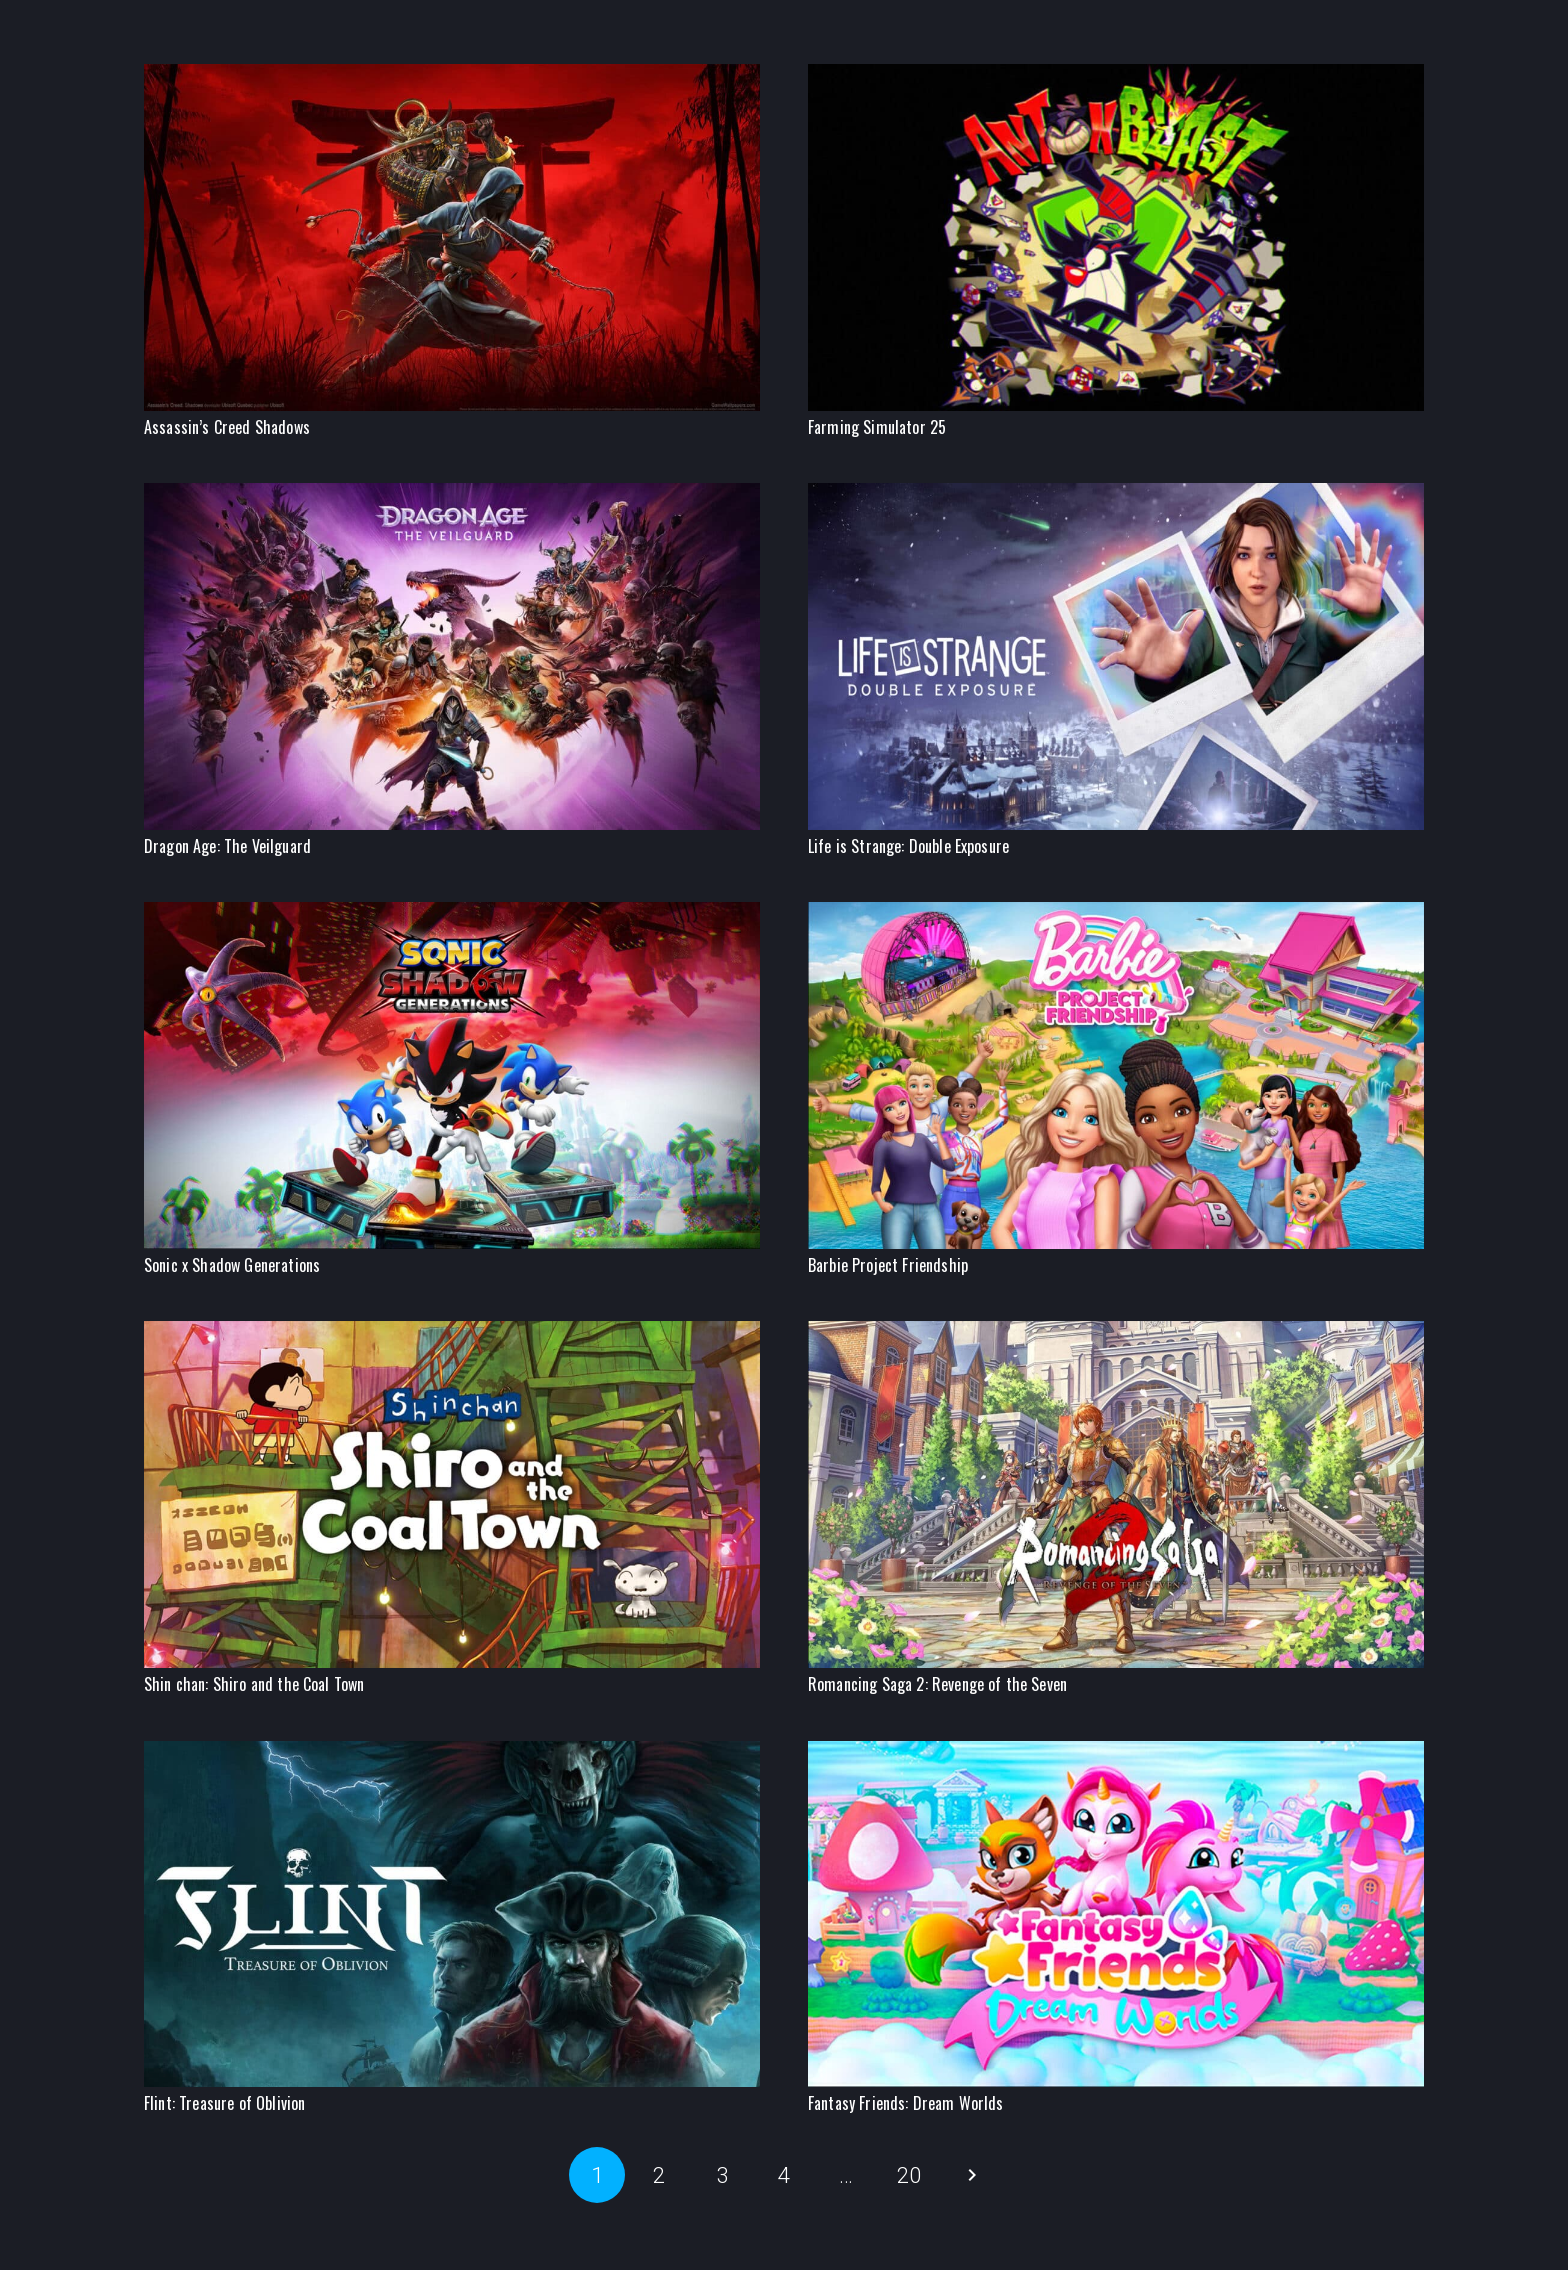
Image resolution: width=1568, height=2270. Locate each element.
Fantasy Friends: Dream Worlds (906, 2103)
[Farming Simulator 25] (1116, 75)
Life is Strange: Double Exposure (908, 846)
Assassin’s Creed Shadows (227, 427)
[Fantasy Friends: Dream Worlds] (1116, 1752)
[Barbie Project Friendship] (1116, 913)
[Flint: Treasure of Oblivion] (452, 1752)
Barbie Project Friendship (888, 1265)
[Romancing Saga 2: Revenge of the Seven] (1116, 1332)
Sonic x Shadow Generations (232, 1265)
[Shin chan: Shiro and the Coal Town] (452, 1332)
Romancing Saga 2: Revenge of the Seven (937, 1684)
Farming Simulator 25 (877, 427)
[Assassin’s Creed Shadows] (452, 75)
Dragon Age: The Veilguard (227, 846)
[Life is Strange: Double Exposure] (1116, 494)
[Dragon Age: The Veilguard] (452, 494)
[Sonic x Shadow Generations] (452, 913)
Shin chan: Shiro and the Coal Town (254, 1684)
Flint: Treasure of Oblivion (224, 2103)
